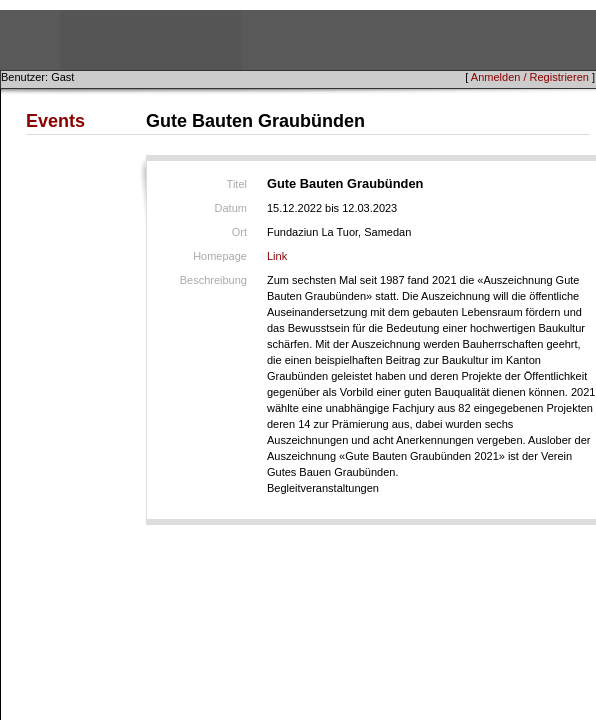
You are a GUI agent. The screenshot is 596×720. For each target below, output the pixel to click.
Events (55, 121)
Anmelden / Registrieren (530, 77)
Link (277, 256)
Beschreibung (213, 280)
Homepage (220, 256)
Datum (231, 208)
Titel (237, 184)
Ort (239, 232)
